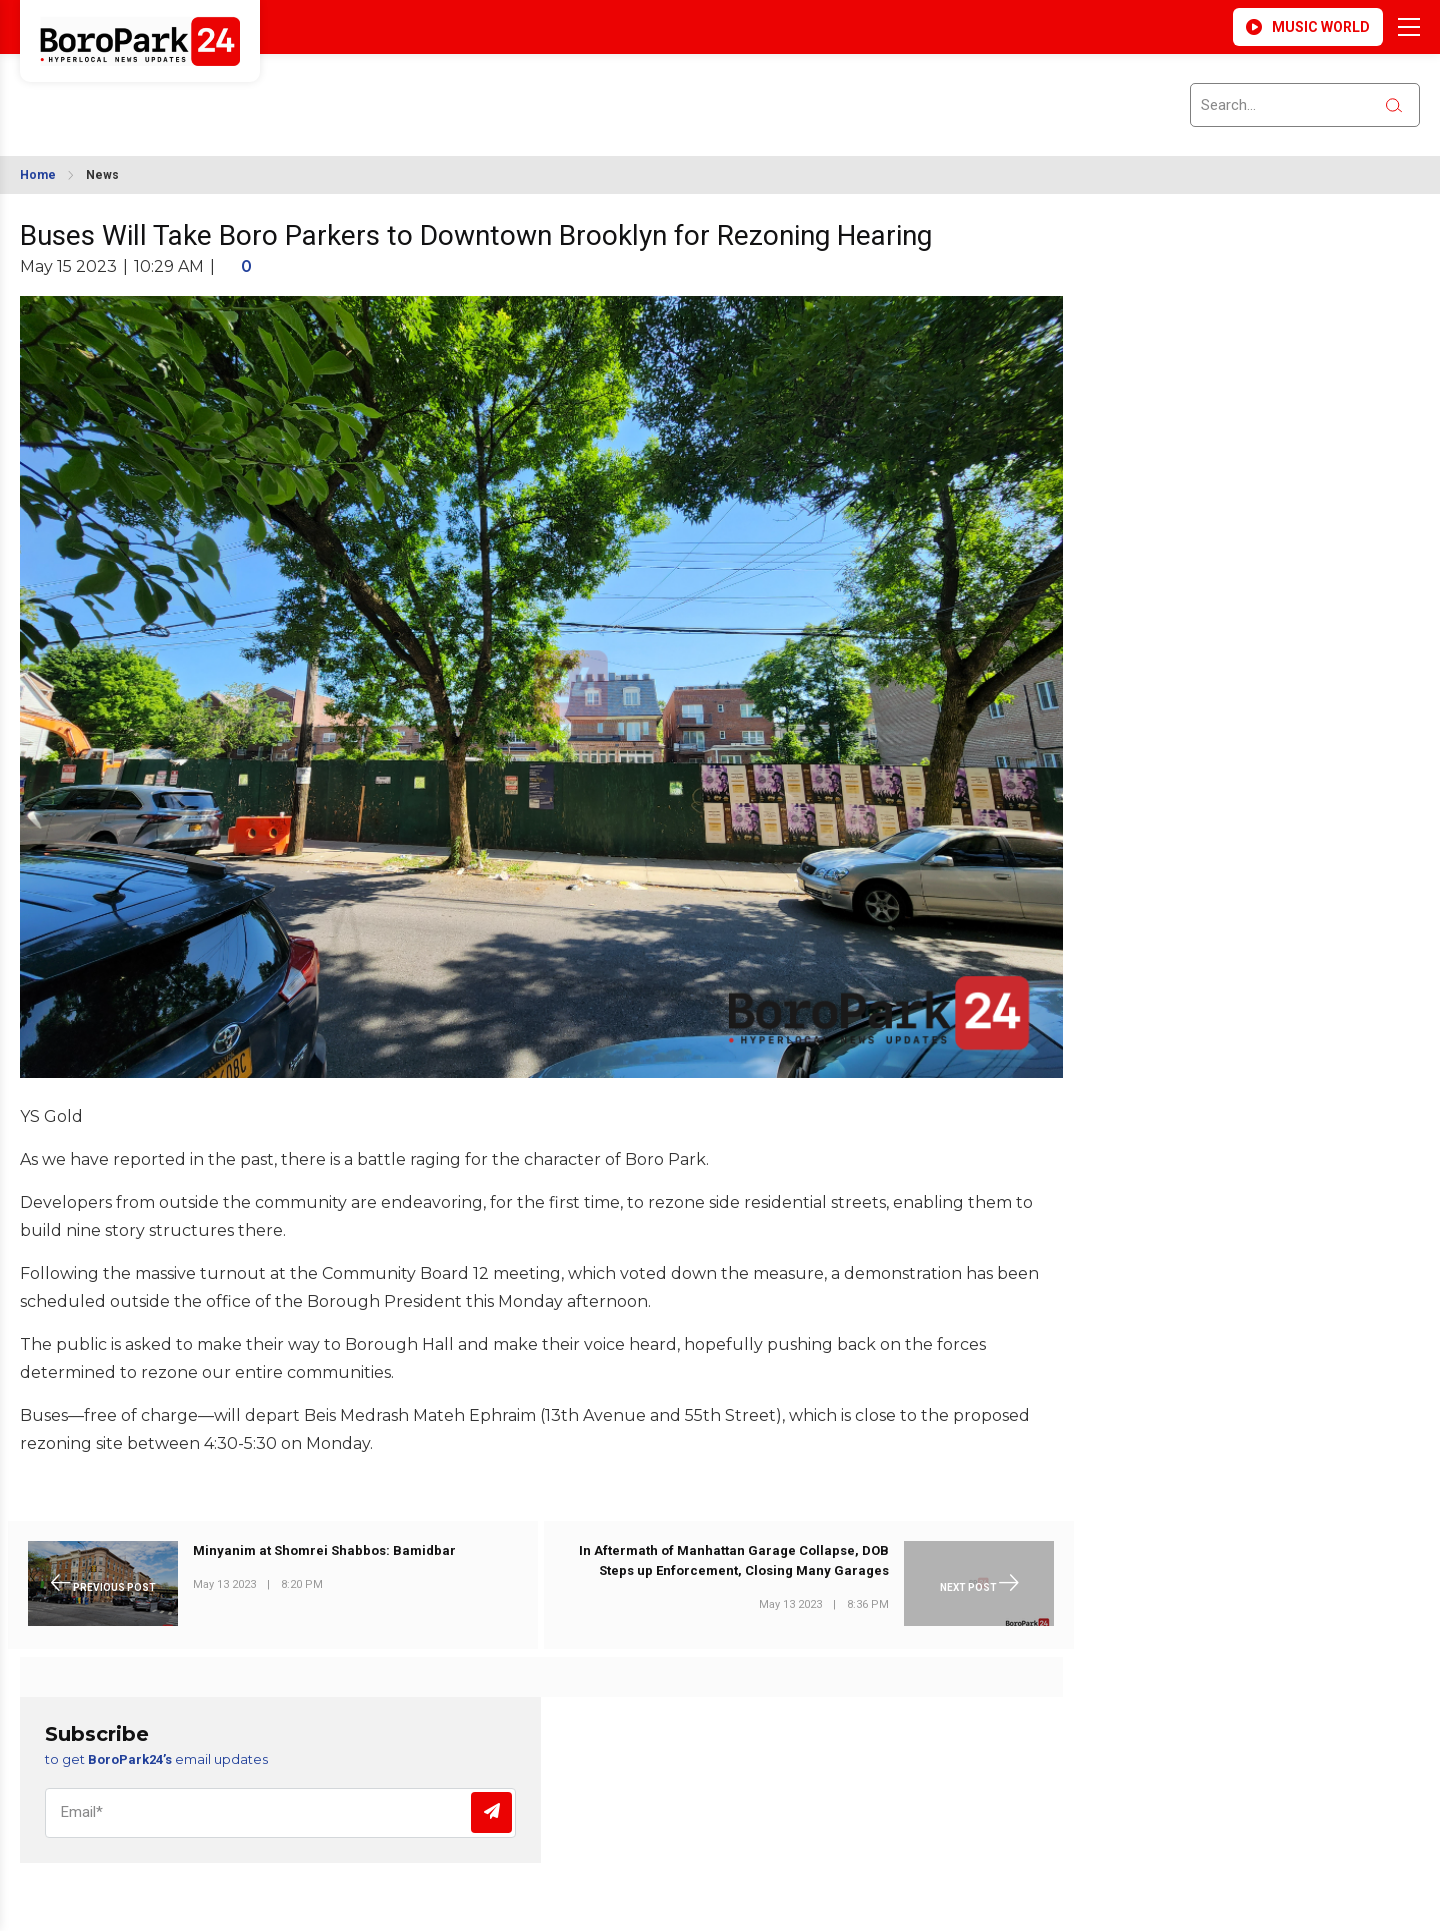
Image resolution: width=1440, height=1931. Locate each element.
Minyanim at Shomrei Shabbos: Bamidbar (324, 1550)
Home (38, 175)
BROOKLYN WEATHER (201, 93)
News (102, 175)
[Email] (280, 1813)
